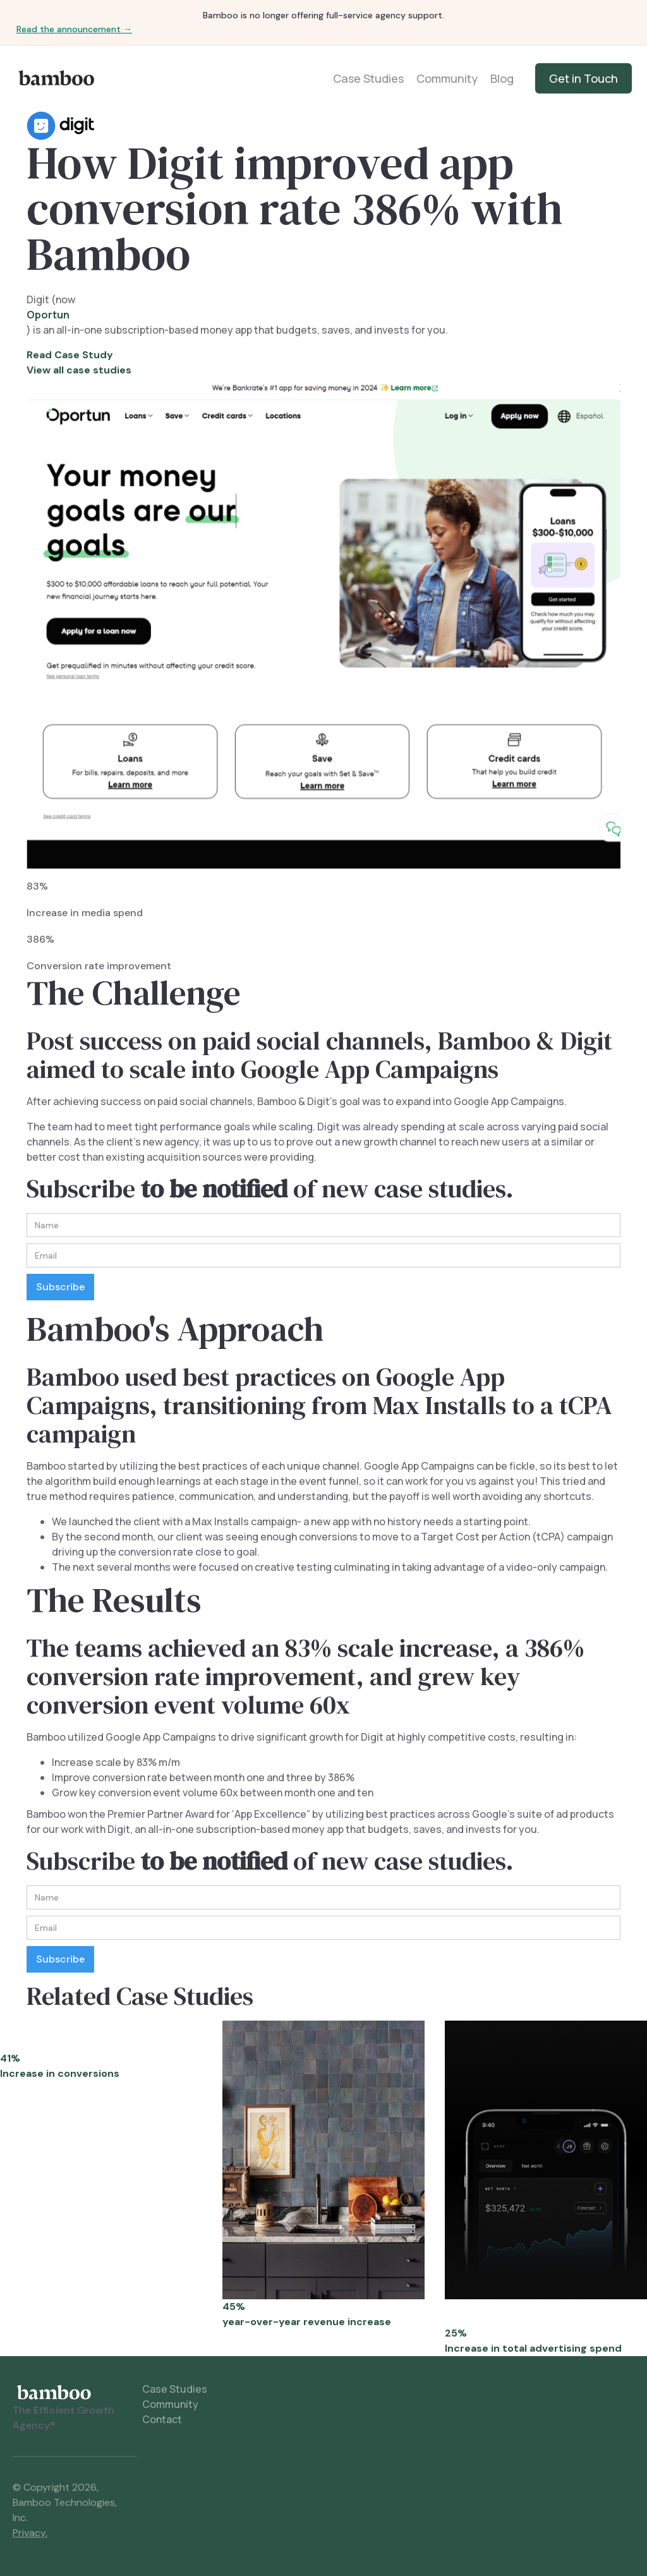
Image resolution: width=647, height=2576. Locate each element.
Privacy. (30, 2532)
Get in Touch (583, 78)
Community (447, 78)
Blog (502, 78)
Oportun (48, 315)
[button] (606, 1288)
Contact (162, 2419)
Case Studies (368, 78)
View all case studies (79, 370)
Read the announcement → (74, 29)
